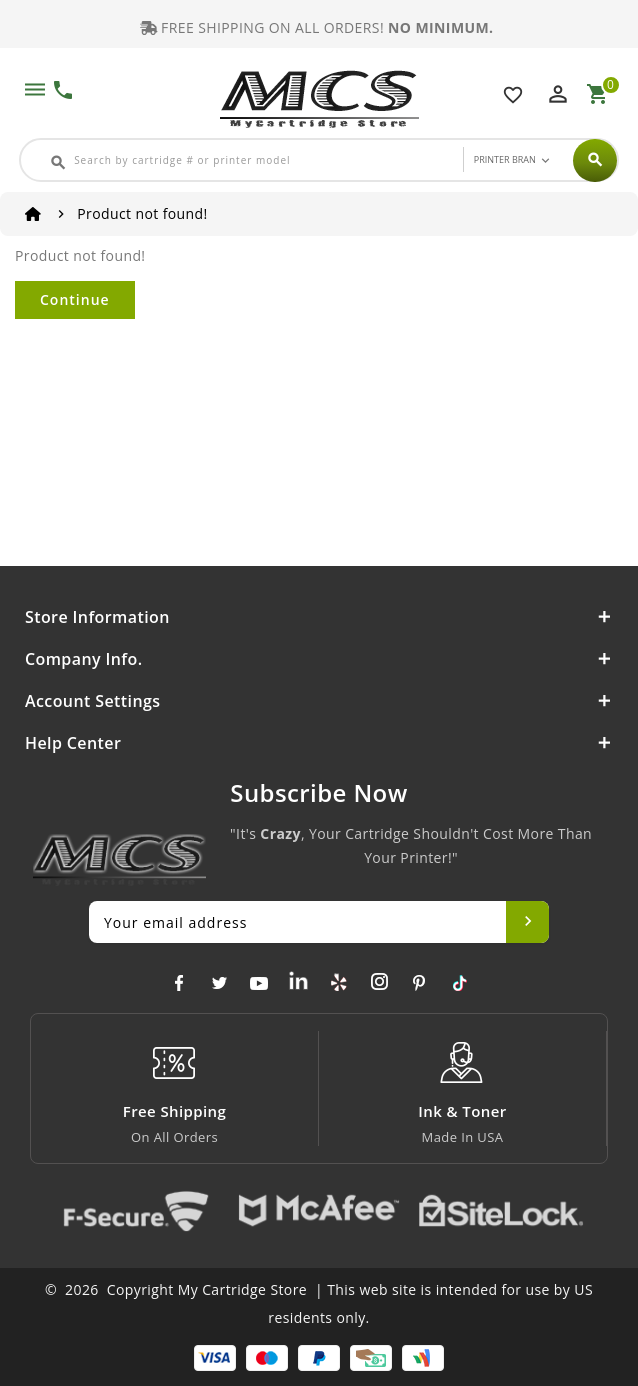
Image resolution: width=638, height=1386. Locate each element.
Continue (75, 299)
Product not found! (142, 213)
